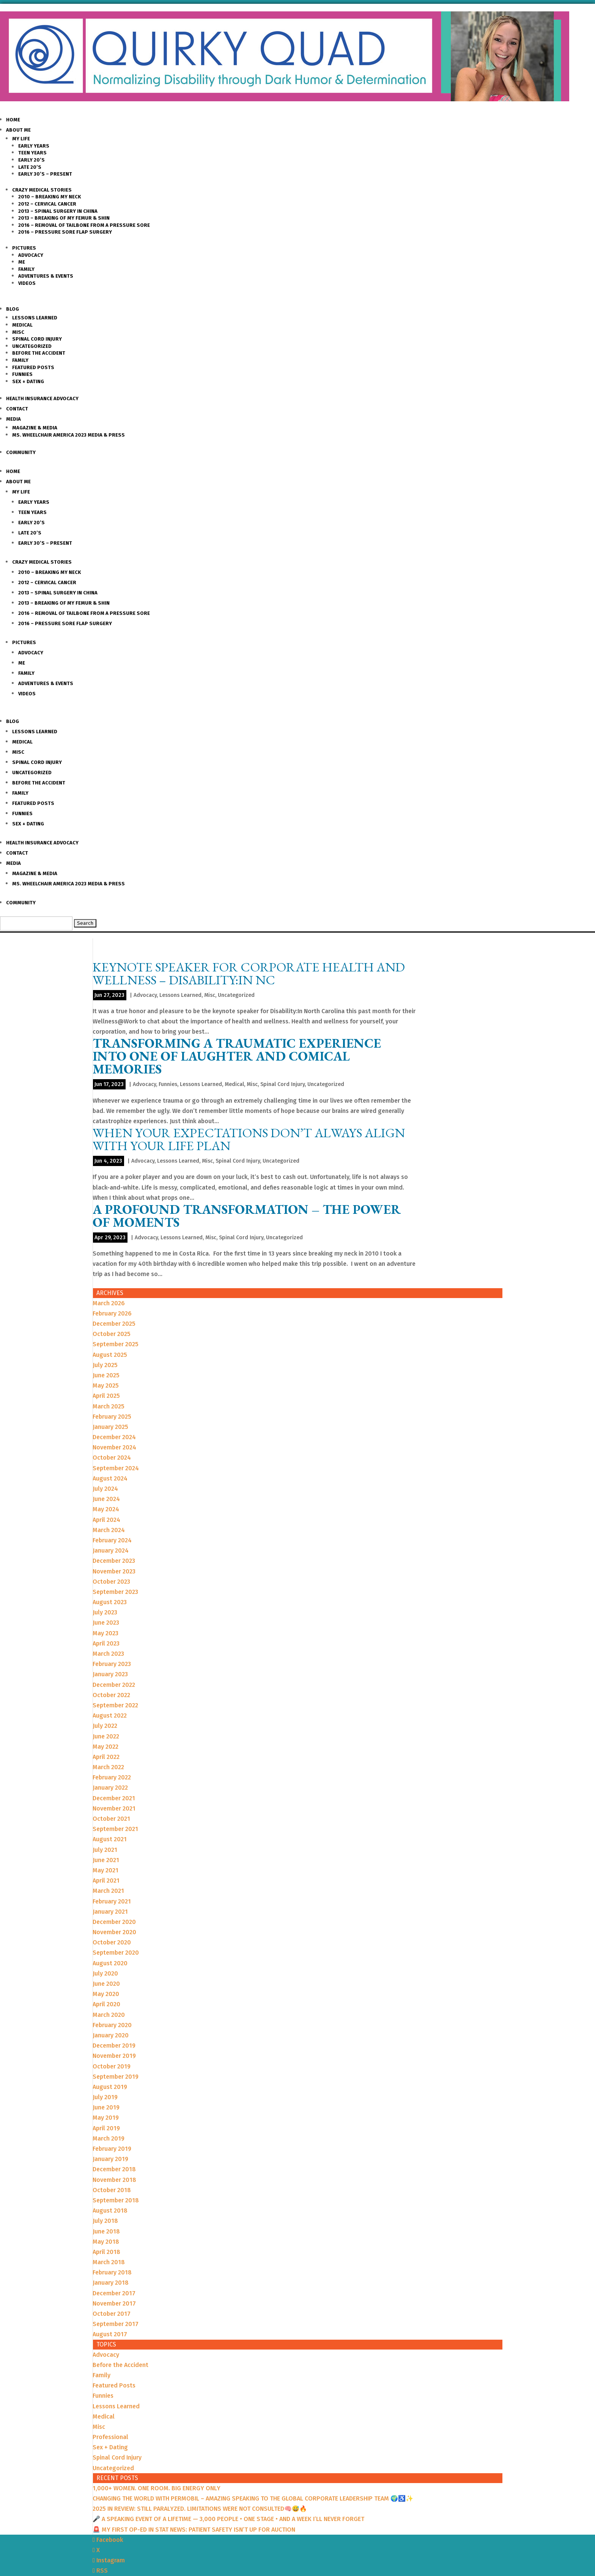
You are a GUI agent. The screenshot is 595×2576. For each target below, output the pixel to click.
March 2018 (109, 2262)
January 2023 (110, 1674)
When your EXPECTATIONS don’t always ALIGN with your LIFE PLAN (249, 1139)
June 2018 (106, 2231)
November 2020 (114, 1932)
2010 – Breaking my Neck (49, 197)
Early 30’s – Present (45, 174)
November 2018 (114, 2179)
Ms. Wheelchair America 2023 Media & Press (68, 435)
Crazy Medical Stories (42, 190)
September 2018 (116, 2200)
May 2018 (106, 2241)
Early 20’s (31, 160)
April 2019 (106, 2128)
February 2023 (112, 1664)
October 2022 (111, 1695)
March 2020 (109, 2014)
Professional (110, 2437)
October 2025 (112, 1334)
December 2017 (114, 2293)
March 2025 (108, 1406)
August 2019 (110, 2086)
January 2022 (110, 1787)
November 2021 (114, 1808)
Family (26, 269)
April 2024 (106, 1519)
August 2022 (110, 1715)
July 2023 (105, 1612)
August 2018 (110, 2210)
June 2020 (106, 1983)
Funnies (22, 374)
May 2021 (105, 1870)
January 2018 (111, 2282)
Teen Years (32, 153)
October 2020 (112, 1942)
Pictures (24, 248)
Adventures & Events (45, 276)
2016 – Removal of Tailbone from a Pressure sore (84, 225)
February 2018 (112, 2272)
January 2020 (111, 2035)
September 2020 (116, 1952)
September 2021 (115, 1829)
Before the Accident (38, 353)
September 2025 (116, 1344)
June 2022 (106, 1736)
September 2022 (115, 1705)
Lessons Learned (34, 318)
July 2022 (105, 1725)
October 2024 (112, 1457)
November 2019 (114, 2055)
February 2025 (112, 1416)
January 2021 (110, 1911)
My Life (21, 138)
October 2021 (111, 1818)
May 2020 (106, 1994)
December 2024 (114, 1437)
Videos (27, 283)
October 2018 (112, 2190)
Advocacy (30, 255)
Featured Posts (33, 367)
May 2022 (105, 1746)
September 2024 (116, 1468)
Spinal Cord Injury (37, 339)
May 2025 (106, 1385)
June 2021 (106, 1860)
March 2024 (109, 1530)
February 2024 (112, 1540)
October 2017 (112, 2313)
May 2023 (105, 1633)
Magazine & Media (34, 428)
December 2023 (114, 1560)
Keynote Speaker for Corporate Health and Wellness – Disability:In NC (249, 973)
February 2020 (112, 2025)
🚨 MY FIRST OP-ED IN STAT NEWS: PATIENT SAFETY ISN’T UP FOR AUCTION (194, 2529)
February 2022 (112, 1777)
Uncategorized (32, 346)
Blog (12, 309)
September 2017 (116, 2324)
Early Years (33, 146)
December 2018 (114, 2169)
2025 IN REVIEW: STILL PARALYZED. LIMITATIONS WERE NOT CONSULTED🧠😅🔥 (200, 2508)
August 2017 (110, 2334)
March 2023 (108, 1653)
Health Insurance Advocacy (42, 398)
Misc (18, 332)
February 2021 (112, 1901)
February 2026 (112, 1313)
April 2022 (106, 1756)
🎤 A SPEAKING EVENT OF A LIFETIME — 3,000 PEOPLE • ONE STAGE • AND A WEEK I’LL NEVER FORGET (228, 2519)
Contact (17, 409)
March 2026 (109, 1303)
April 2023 (106, 1643)
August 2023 (110, 1602)
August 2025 (110, 1354)
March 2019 (108, 2138)
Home (13, 120)
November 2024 (114, 1447)
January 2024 (111, 1550)
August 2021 (110, 1839)
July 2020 (105, 1973)
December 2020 (114, 1921)
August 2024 (110, 1478)
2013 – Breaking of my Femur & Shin (64, 218)
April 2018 (106, 2251)
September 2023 (115, 1591)
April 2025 (106, 1395)
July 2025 (105, 1365)
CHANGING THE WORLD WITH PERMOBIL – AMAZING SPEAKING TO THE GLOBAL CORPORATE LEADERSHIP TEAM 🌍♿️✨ (253, 2498)
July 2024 (105, 1488)
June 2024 (106, 1499)
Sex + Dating (28, 381)
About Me (18, 130)
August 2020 (110, 1963)
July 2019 (105, 2097)
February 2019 (112, 2148)
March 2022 (108, 1767)
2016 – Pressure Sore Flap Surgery (65, 232)
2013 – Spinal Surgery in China (58, 211)
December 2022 (114, 1684)
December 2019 (114, 2045)
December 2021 (114, 1798)
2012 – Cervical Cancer (47, 204)
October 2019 (112, 2066)
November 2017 (114, 2303)
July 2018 (105, 2220)
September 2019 (116, 2076)
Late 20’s (29, 167)
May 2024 (106, 1509)
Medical (22, 325)
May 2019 (106, 2117)
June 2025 (106, 1375)
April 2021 (106, 1880)
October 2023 (111, 1581)
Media (13, 419)
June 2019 (106, 2107)
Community (21, 452)
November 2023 (114, 1571)
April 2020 (106, 2004)
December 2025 (114, 1323)
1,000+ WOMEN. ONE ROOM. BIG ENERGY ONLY (156, 2488)
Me (21, 262)
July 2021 (105, 1849)
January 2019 (110, 2159)
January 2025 (110, 1426)
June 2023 (106, 1622)
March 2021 (108, 1890)
